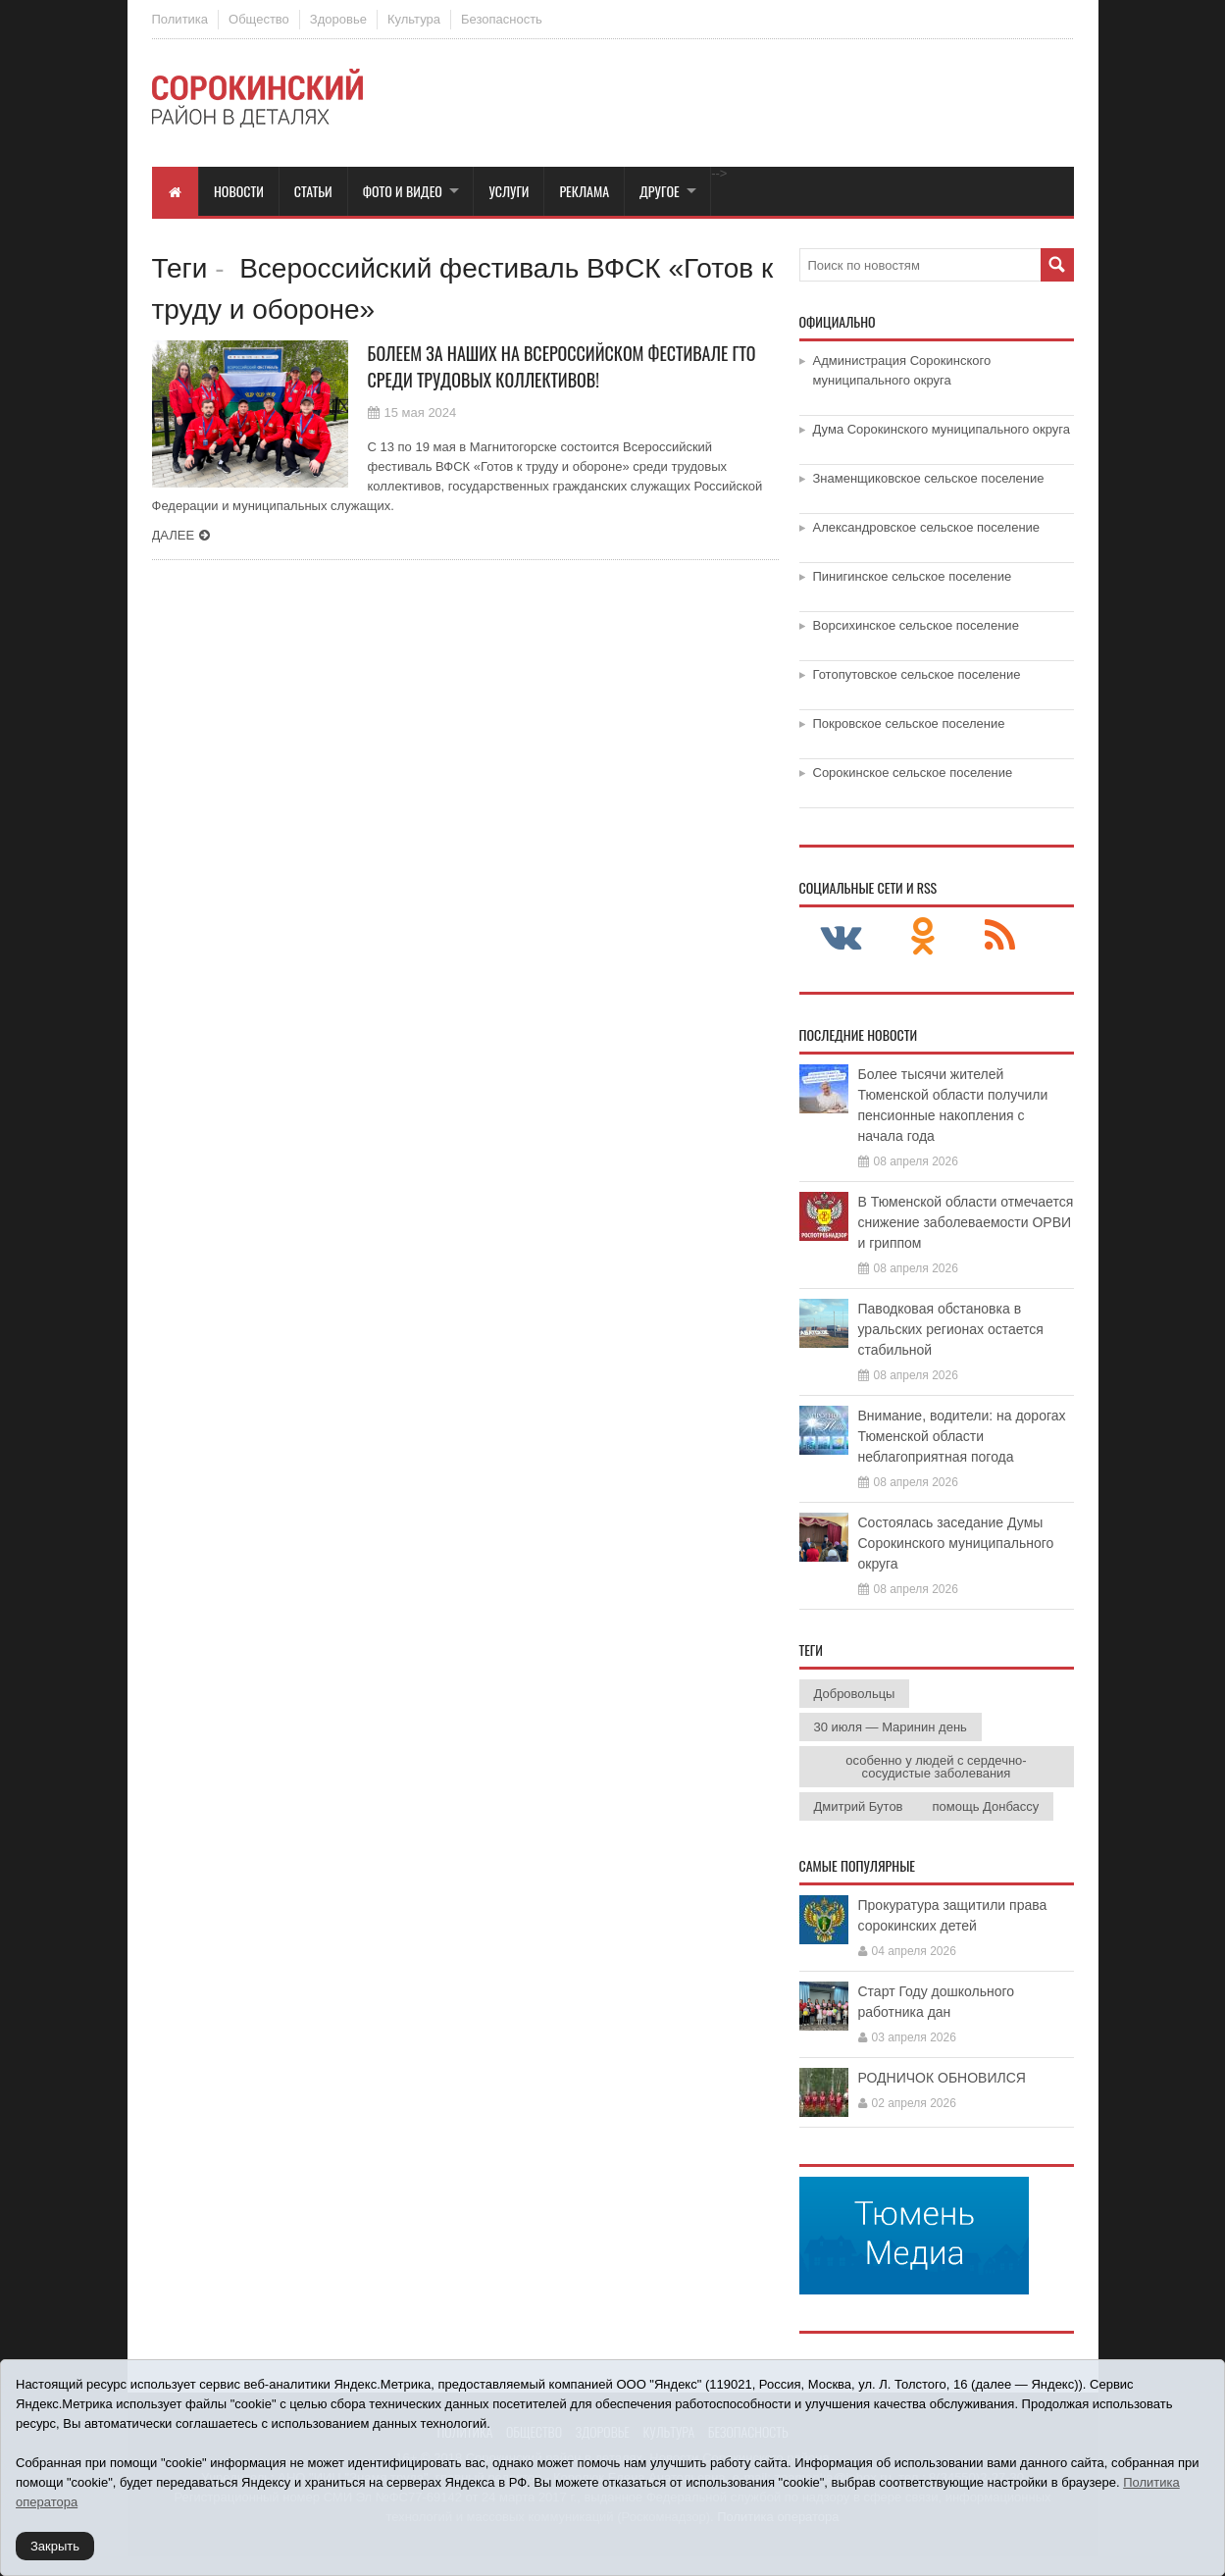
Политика (180, 19)
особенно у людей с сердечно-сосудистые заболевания (935, 1766)
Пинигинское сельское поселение (912, 576)
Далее (173, 535)
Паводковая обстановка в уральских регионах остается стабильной (951, 1329)
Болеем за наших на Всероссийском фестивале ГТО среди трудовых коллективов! (562, 366)
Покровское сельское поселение (909, 723)
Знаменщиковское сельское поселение (929, 478)
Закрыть (54, 2546)
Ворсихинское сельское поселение (916, 625)
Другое (659, 190)
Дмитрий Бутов (858, 1806)
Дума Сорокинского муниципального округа (942, 429)
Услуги (508, 190)
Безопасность (501, 19)
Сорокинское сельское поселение (913, 772)
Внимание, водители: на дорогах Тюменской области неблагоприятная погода (962, 1436)
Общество (259, 19)
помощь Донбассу (986, 1806)
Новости (239, 190)
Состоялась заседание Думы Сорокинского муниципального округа (956, 1543)
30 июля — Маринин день (890, 1727)
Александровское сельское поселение (927, 527)
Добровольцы (854, 1693)
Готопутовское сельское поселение (917, 674)
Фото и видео (402, 190)
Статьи (313, 190)
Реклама (584, 190)
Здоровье (338, 19)
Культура (413, 19)
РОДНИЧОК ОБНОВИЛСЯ (942, 2078)
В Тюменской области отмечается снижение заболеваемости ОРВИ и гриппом (966, 1222)
